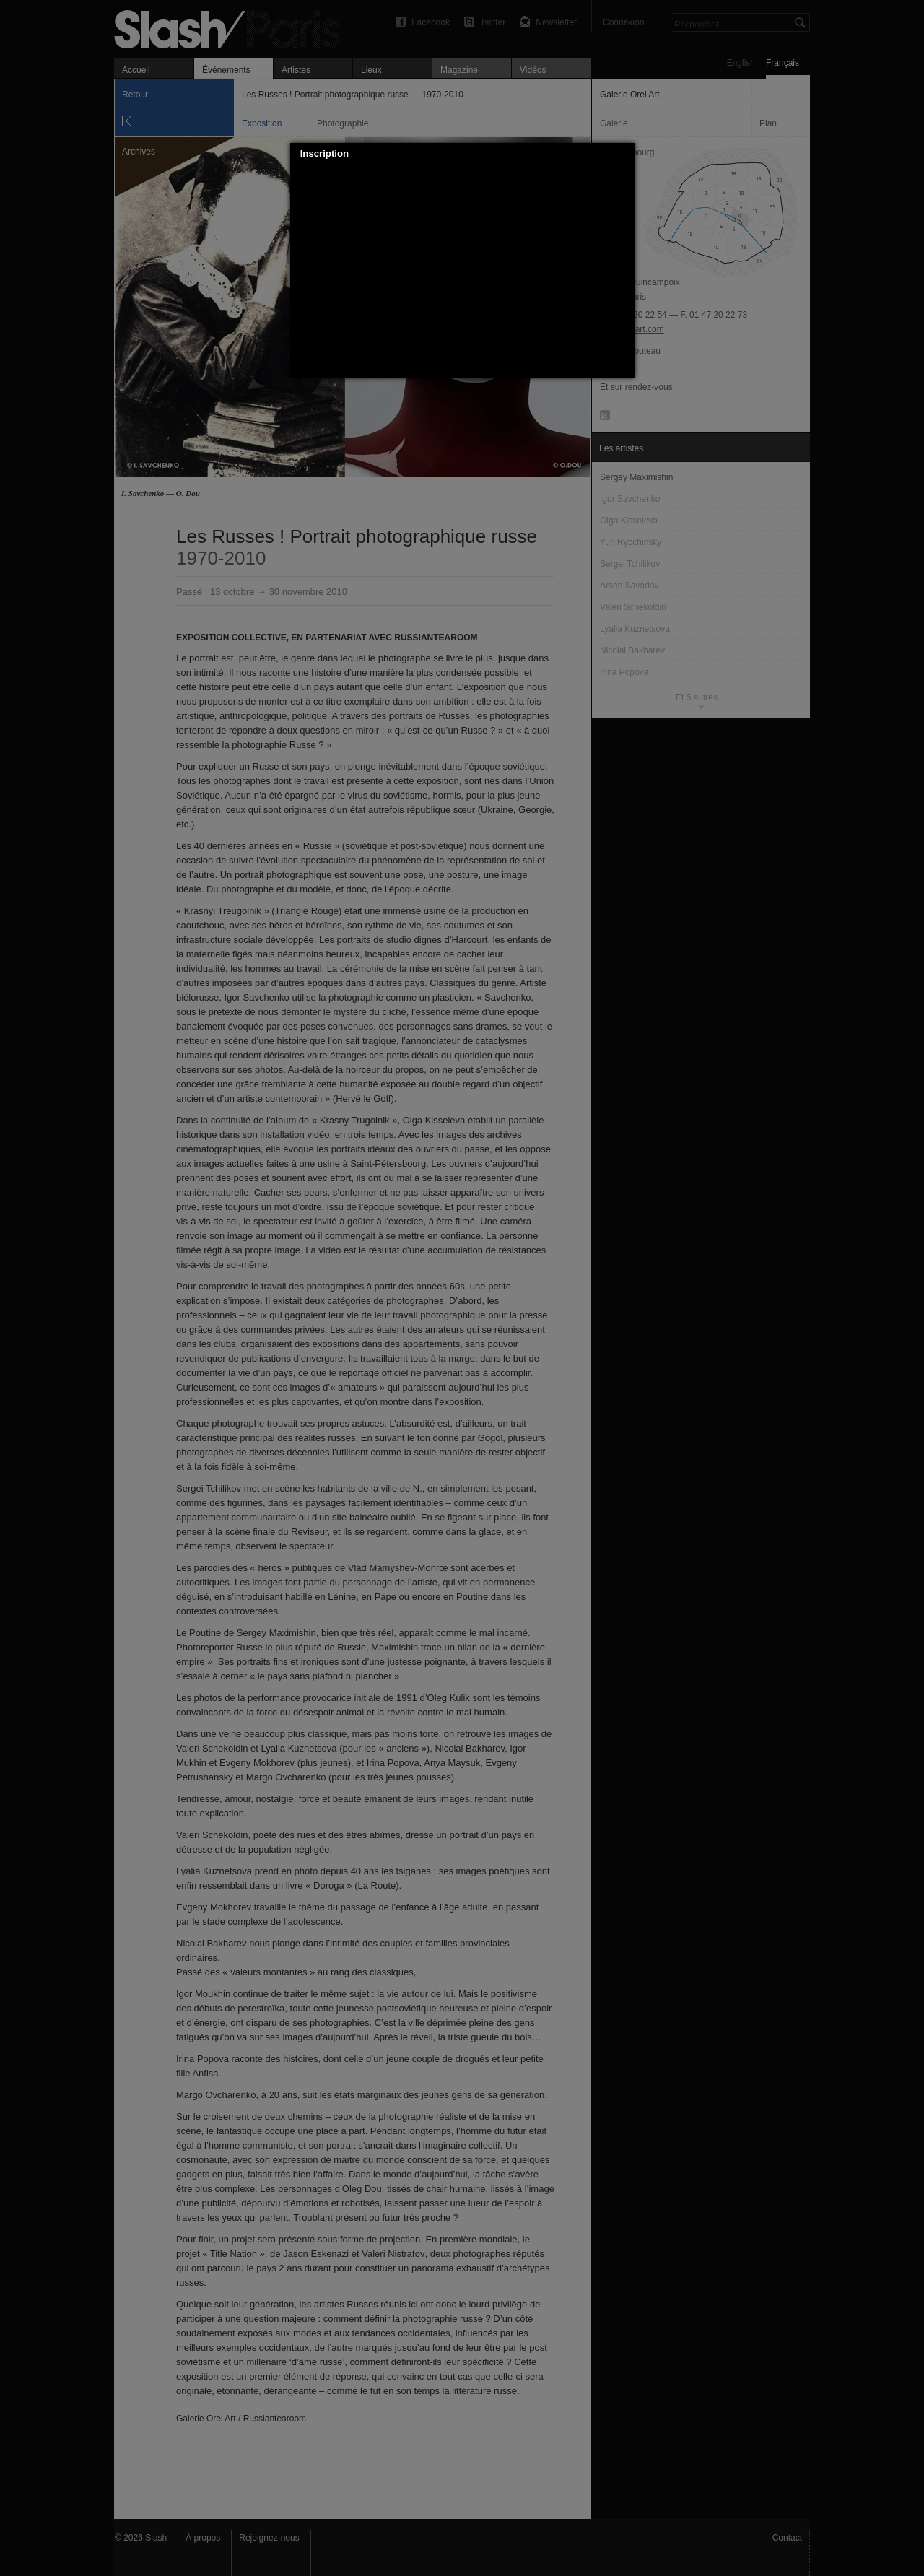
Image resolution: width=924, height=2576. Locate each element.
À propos (203, 2538)
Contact (787, 2538)
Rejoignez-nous (269, 2538)
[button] (623, 154)
